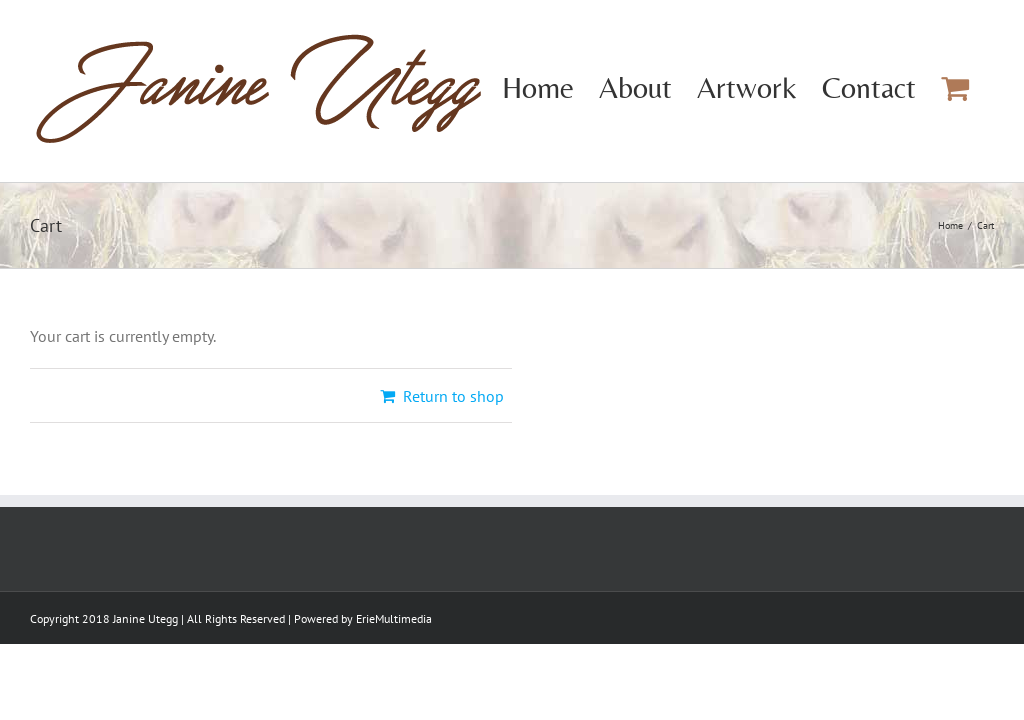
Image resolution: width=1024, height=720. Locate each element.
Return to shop (453, 396)
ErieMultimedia (394, 618)
